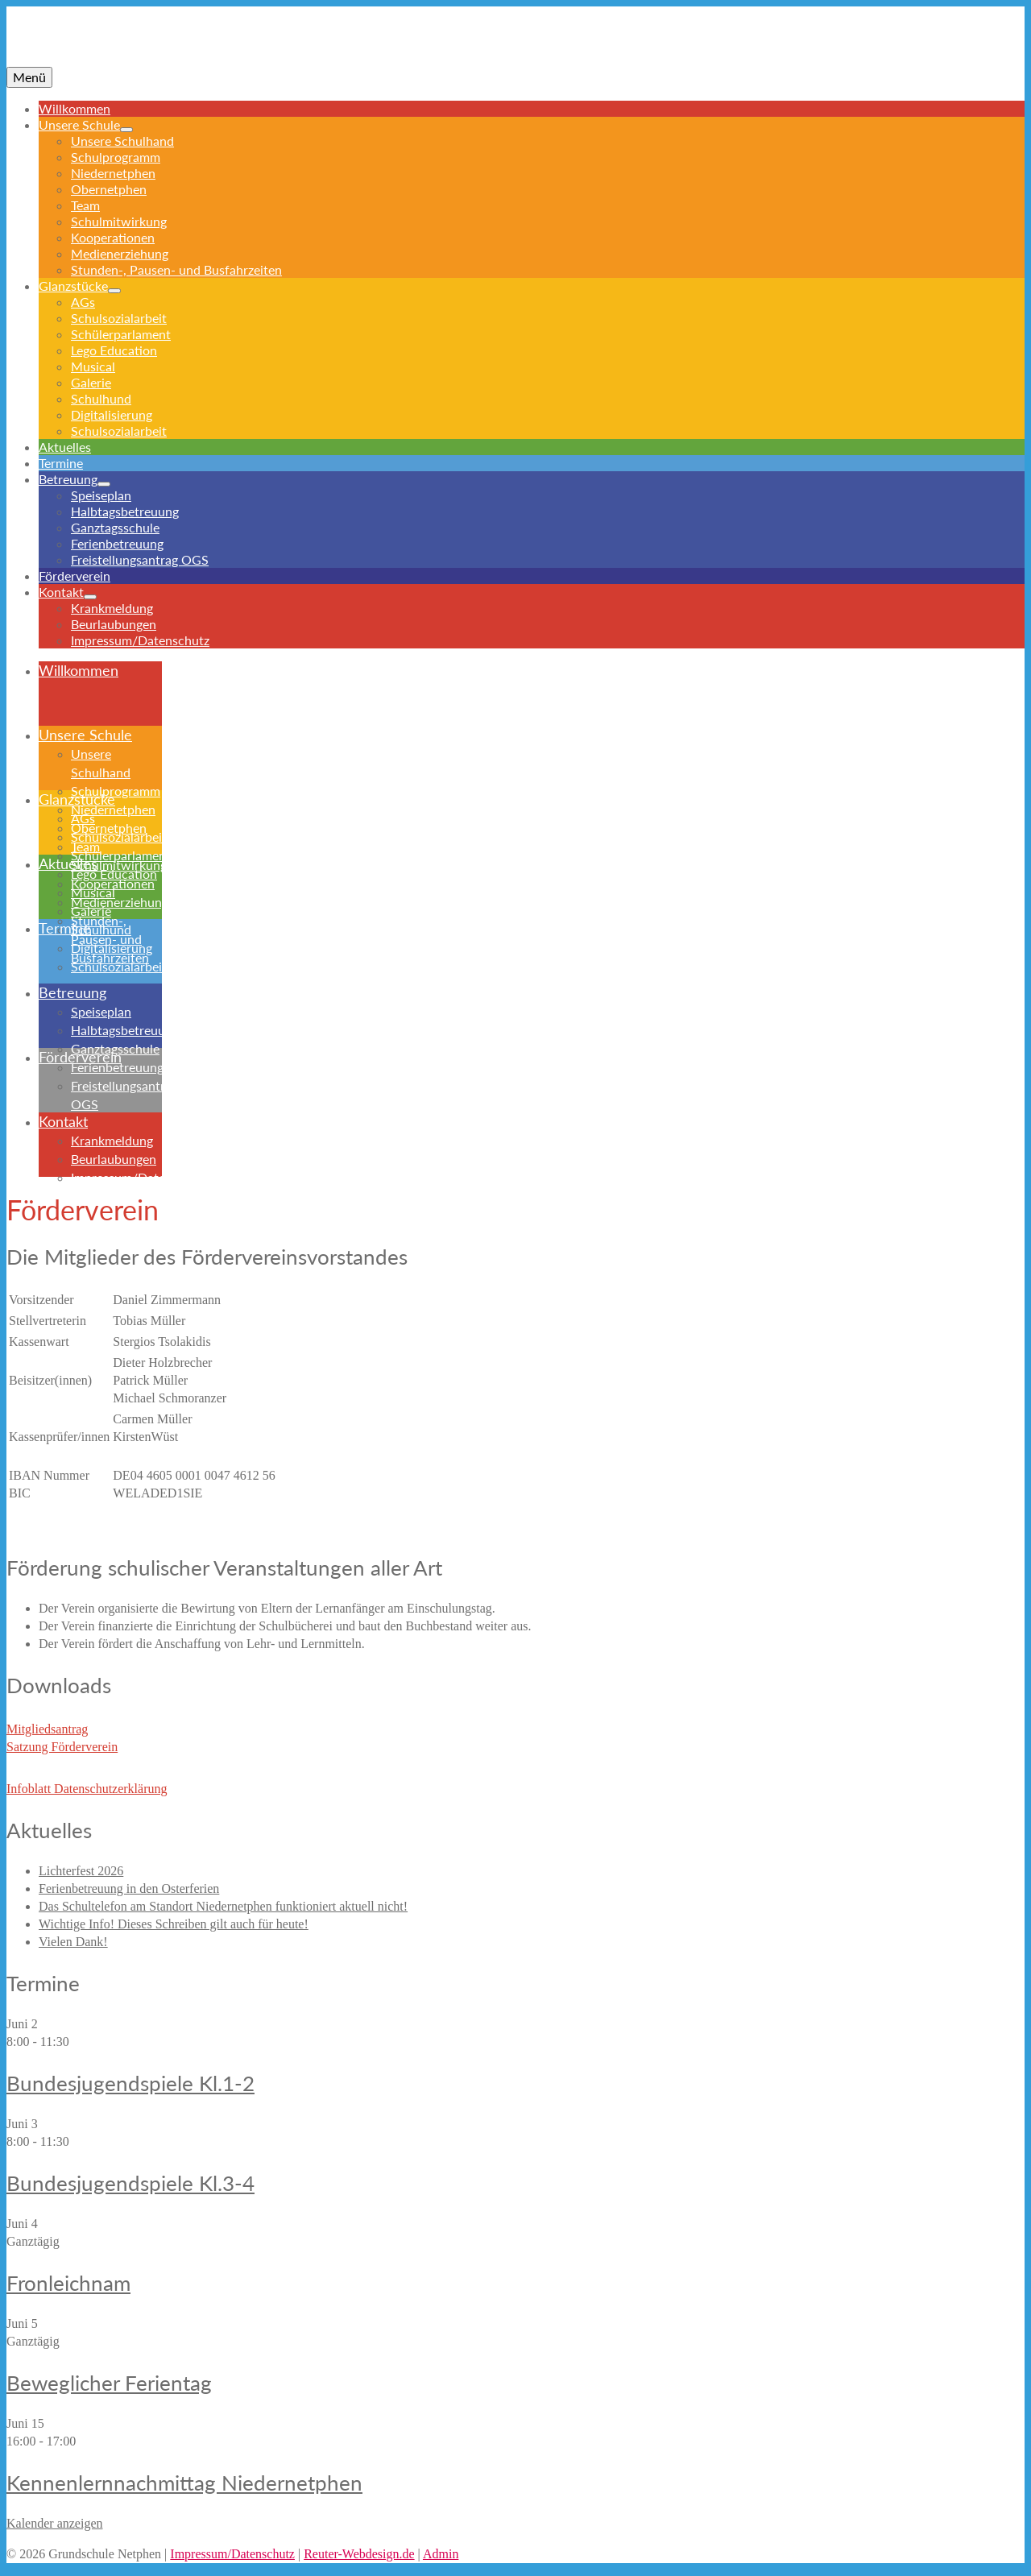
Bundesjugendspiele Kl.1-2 (130, 2083)
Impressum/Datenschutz (232, 2554)
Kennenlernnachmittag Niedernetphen (184, 2482)
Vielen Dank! (73, 1942)
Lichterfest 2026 (81, 1871)
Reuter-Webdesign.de (359, 2554)
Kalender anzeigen (54, 2523)
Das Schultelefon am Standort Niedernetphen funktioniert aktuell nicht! (223, 1906)
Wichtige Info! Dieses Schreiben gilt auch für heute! (173, 1924)
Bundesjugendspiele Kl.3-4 (130, 2183)
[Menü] (29, 77)
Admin (440, 2554)
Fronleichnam (68, 2283)
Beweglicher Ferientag (109, 2383)
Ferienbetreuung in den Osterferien (129, 1888)
